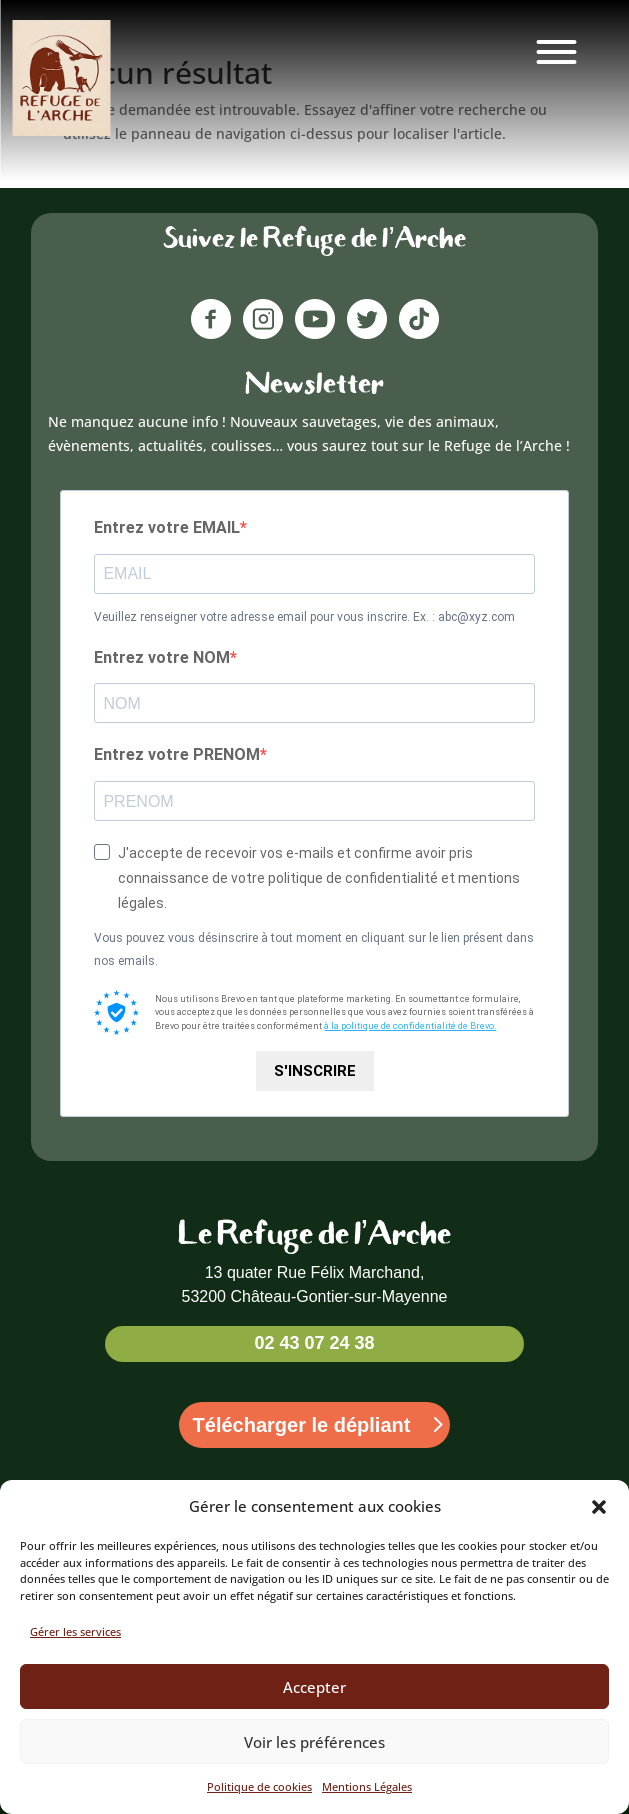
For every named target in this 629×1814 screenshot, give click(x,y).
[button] (599, 1507)
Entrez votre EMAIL (167, 527)
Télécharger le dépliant (302, 1425)
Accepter (314, 1687)
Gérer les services (75, 1631)
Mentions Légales (367, 1786)
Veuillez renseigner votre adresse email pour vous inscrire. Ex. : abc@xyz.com (304, 617)
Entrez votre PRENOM (177, 754)
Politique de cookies (259, 1786)
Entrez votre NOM (162, 657)
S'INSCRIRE (315, 1071)
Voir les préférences (314, 1742)
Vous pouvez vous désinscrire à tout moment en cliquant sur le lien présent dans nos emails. (314, 950)
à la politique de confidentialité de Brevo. (410, 1026)
